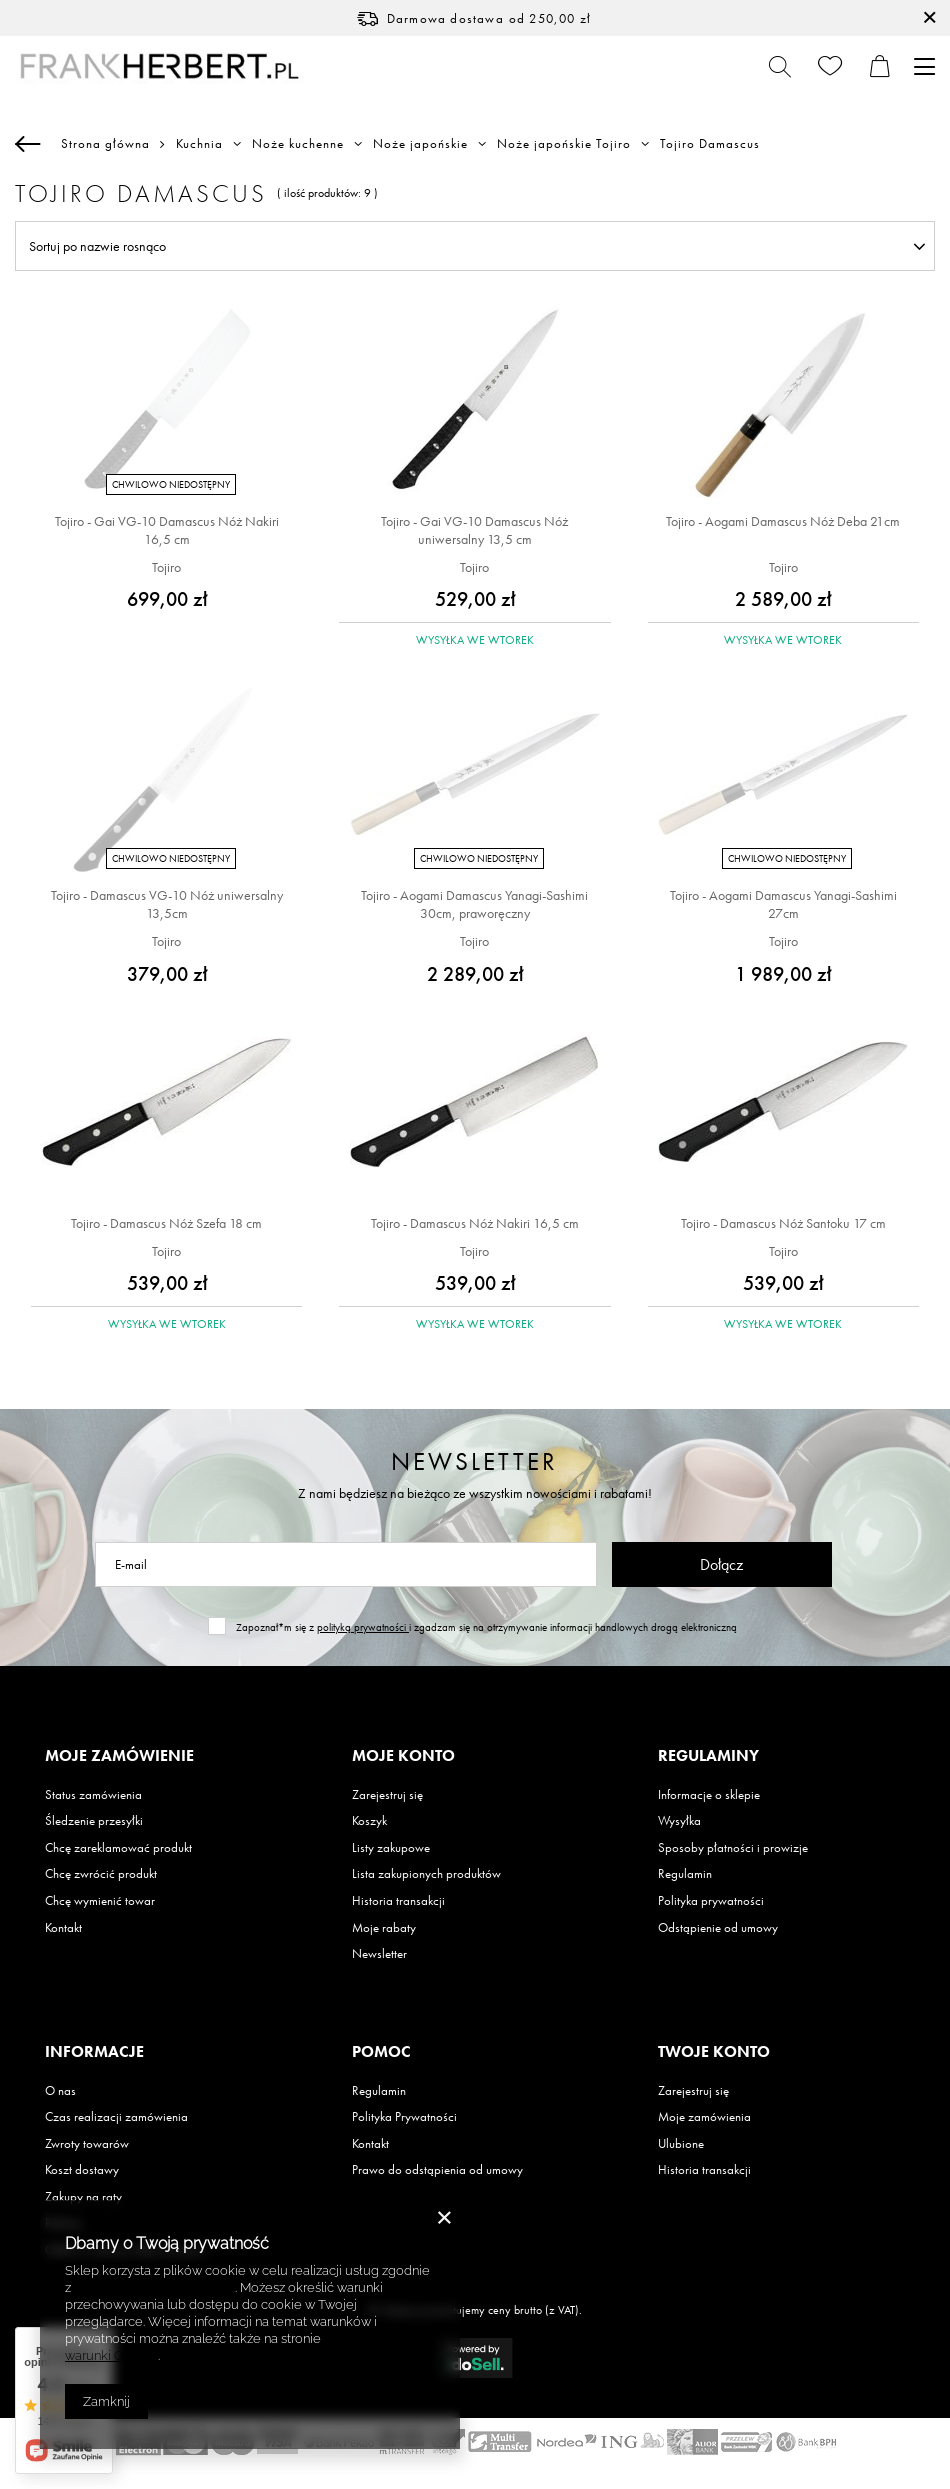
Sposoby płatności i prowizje (733, 1848)
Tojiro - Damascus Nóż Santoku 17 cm (783, 1223)
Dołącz (721, 1564)
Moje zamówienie (119, 1756)
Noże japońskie (420, 144)
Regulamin (685, 1874)
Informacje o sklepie (709, 1795)
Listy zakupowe (391, 1848)
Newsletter (474, 1461)
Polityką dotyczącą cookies (154, 2287)
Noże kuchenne (298, 144)
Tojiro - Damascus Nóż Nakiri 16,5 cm (475, 1223)
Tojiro (166, 567)
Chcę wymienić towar (100, 1901)
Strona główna (105, 143)
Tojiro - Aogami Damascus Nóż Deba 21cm (783, 521)
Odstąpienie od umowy (718, 1928)
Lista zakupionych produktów (426, 1874)
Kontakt (63, 1928)
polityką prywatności (363, 1627)
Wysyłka (679, 1821)
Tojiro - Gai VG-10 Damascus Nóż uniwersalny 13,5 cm (474, 530)
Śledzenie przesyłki (94, 1821)
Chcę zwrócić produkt (101, 1874)
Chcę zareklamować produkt (118, 1848)
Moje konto (403, 1756)
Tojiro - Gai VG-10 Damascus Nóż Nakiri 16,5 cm (167, 530)
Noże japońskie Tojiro (564, 144)
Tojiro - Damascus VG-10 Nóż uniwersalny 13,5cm (167, 904)
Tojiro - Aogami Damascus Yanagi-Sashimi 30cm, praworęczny (474, 904)
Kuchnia (199, 144)
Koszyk (369, 1821)
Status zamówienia (93, 1795)
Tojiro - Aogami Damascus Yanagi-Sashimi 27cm (783, 904)
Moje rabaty (384, 1928)
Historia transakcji (398, 1901)
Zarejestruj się (387, 1795)
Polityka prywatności (711, 1901)
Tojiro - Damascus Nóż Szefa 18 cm (166, 1223)
